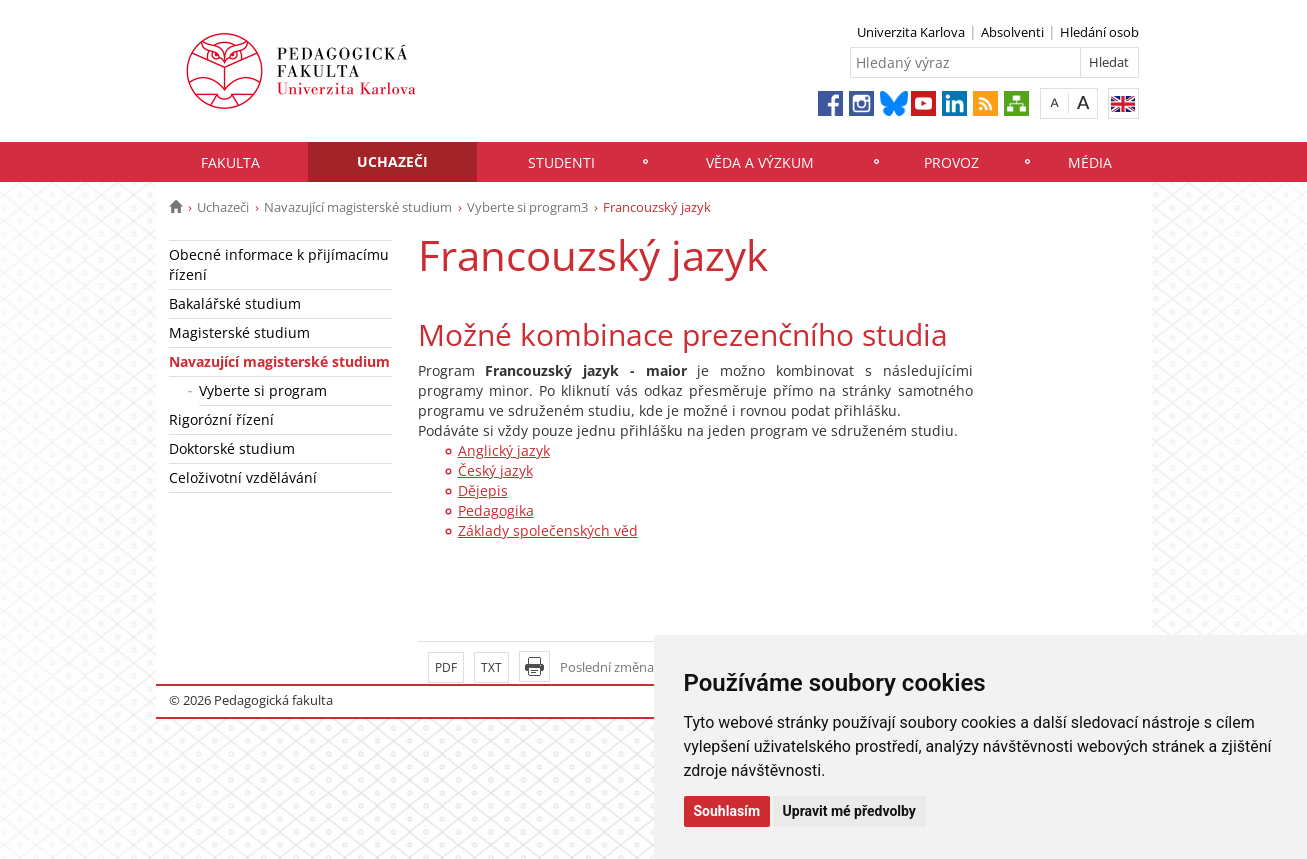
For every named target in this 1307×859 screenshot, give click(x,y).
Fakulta (230, 162)
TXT (491, 667)
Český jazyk (495, 470)
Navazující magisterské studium (358, 207)
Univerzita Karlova (911, 32)
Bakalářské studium (235, 303)
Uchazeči (392, 161)
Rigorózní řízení (221, 419)
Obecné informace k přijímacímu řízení (279, 264)
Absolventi (1012, 32)
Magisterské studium (239, 332)
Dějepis (483, 490)
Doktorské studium (232, 448)
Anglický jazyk (504, 450)
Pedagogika (496, 510)
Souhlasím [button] (727, 811)
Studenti (561, 162)
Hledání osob (1099, 32)
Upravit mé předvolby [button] (849, 811)
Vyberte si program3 (527, 207)
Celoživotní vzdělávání (243, 477)
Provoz (951, 162)
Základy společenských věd (548, 530)
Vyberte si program (263, 390)
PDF (446, 667)
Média (1090, 162)
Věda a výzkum (760, 162)
